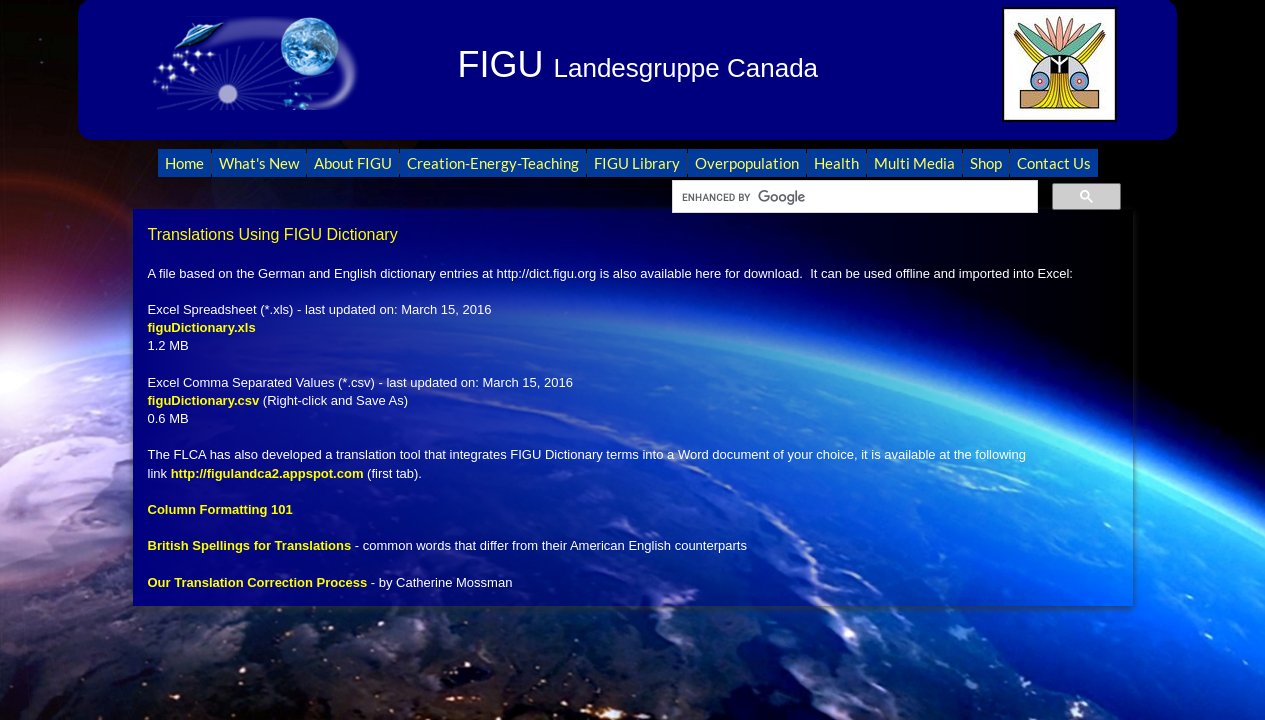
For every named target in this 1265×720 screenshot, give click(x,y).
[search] (853, 197)
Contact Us (1054, 163)
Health (836, 163)
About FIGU (353, 163)
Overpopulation (747, 163)
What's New (259, 163)
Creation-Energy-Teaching (493, 163)
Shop (986, 163)
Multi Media (914, 163)
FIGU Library (637, 163)
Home (184, 163)
